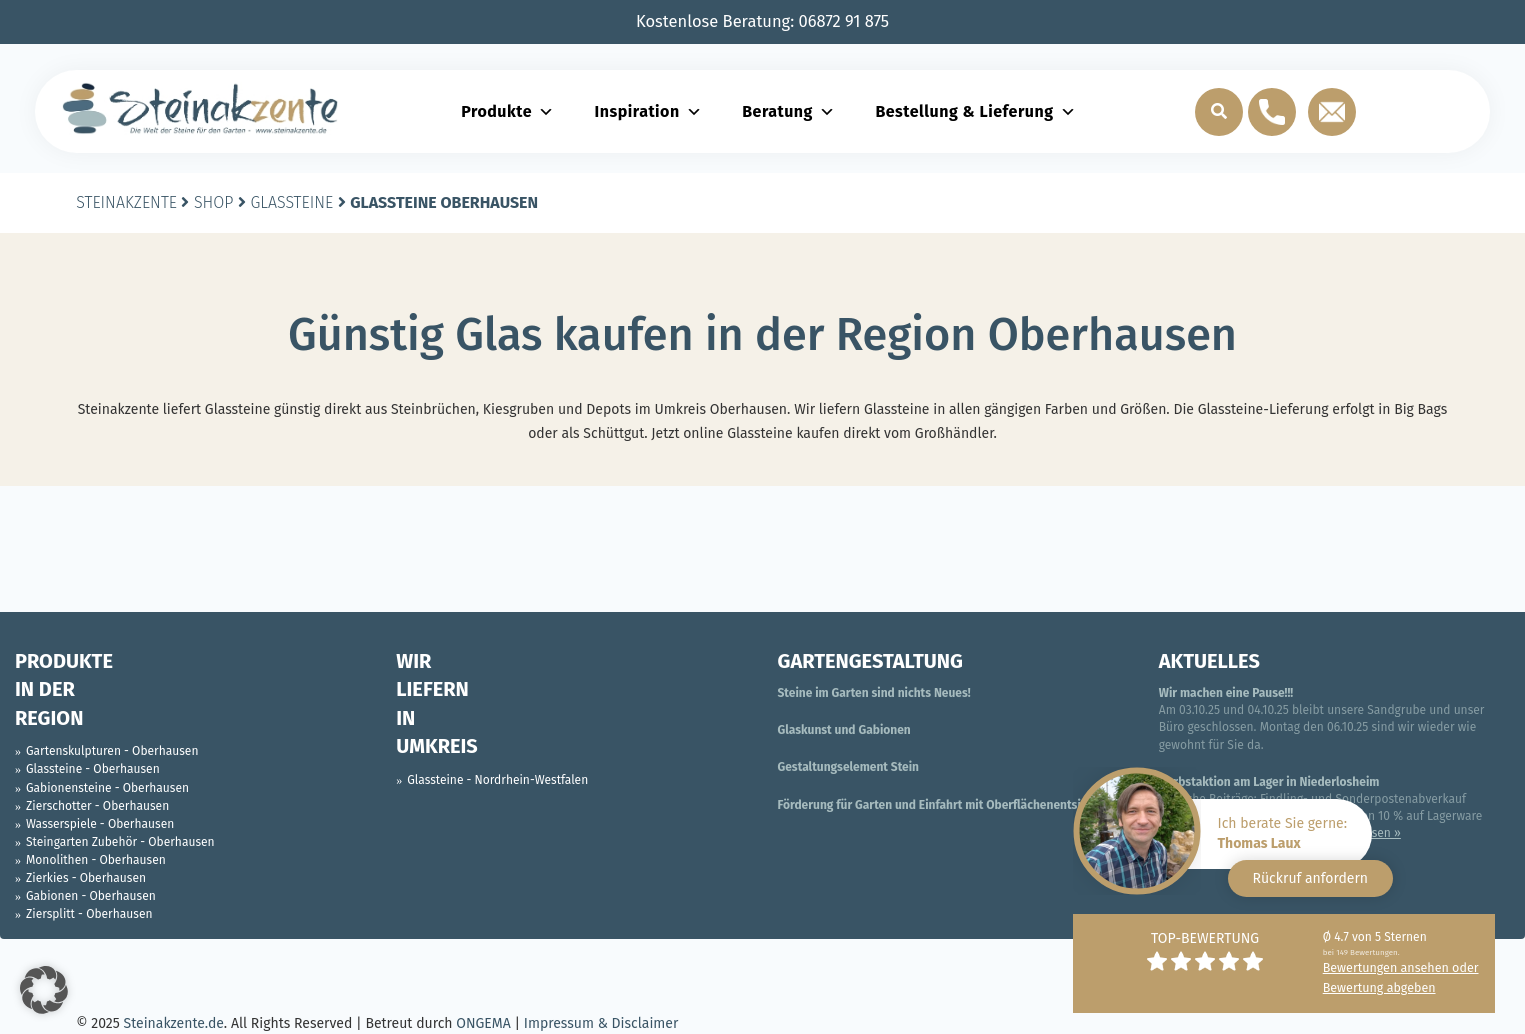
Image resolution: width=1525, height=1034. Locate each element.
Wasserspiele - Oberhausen (100, 824)
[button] (44, 990)
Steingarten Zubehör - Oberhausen (120, 842)
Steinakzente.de (174, 1023)
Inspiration (649, 111)
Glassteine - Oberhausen (93, 769)
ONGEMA (483, 1023)
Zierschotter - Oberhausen (97, 806)
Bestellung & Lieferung (975, 111)
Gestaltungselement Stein (849, 767)
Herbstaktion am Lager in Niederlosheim (1269, 782)
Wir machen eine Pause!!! (1226, 693)
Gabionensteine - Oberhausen (107, 788)
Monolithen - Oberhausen (96, 860)
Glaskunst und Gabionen (844, 730)
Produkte (507, 111)
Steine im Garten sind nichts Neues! (874, 693)
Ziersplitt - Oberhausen (89, 914)
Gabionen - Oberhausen (91, 896)
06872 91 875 (844, 21)
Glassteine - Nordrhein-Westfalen (497, 780)
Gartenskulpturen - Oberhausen (112, 751)
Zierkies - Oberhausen (86, 878)
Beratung (788, 111)
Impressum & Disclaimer (601, 1023)
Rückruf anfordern (1311, 878)
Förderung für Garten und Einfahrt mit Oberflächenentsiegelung (951, 805)
